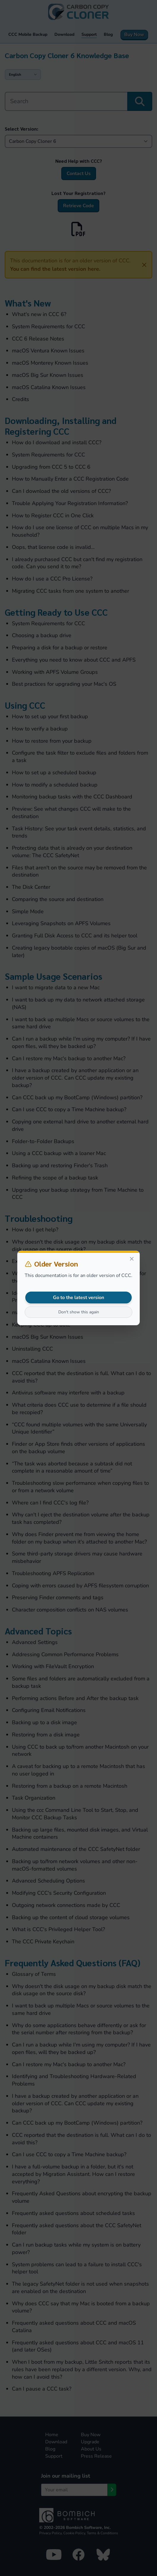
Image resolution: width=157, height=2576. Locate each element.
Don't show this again (78, 1312)
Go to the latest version (78, 1297)
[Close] (132, 1259)
